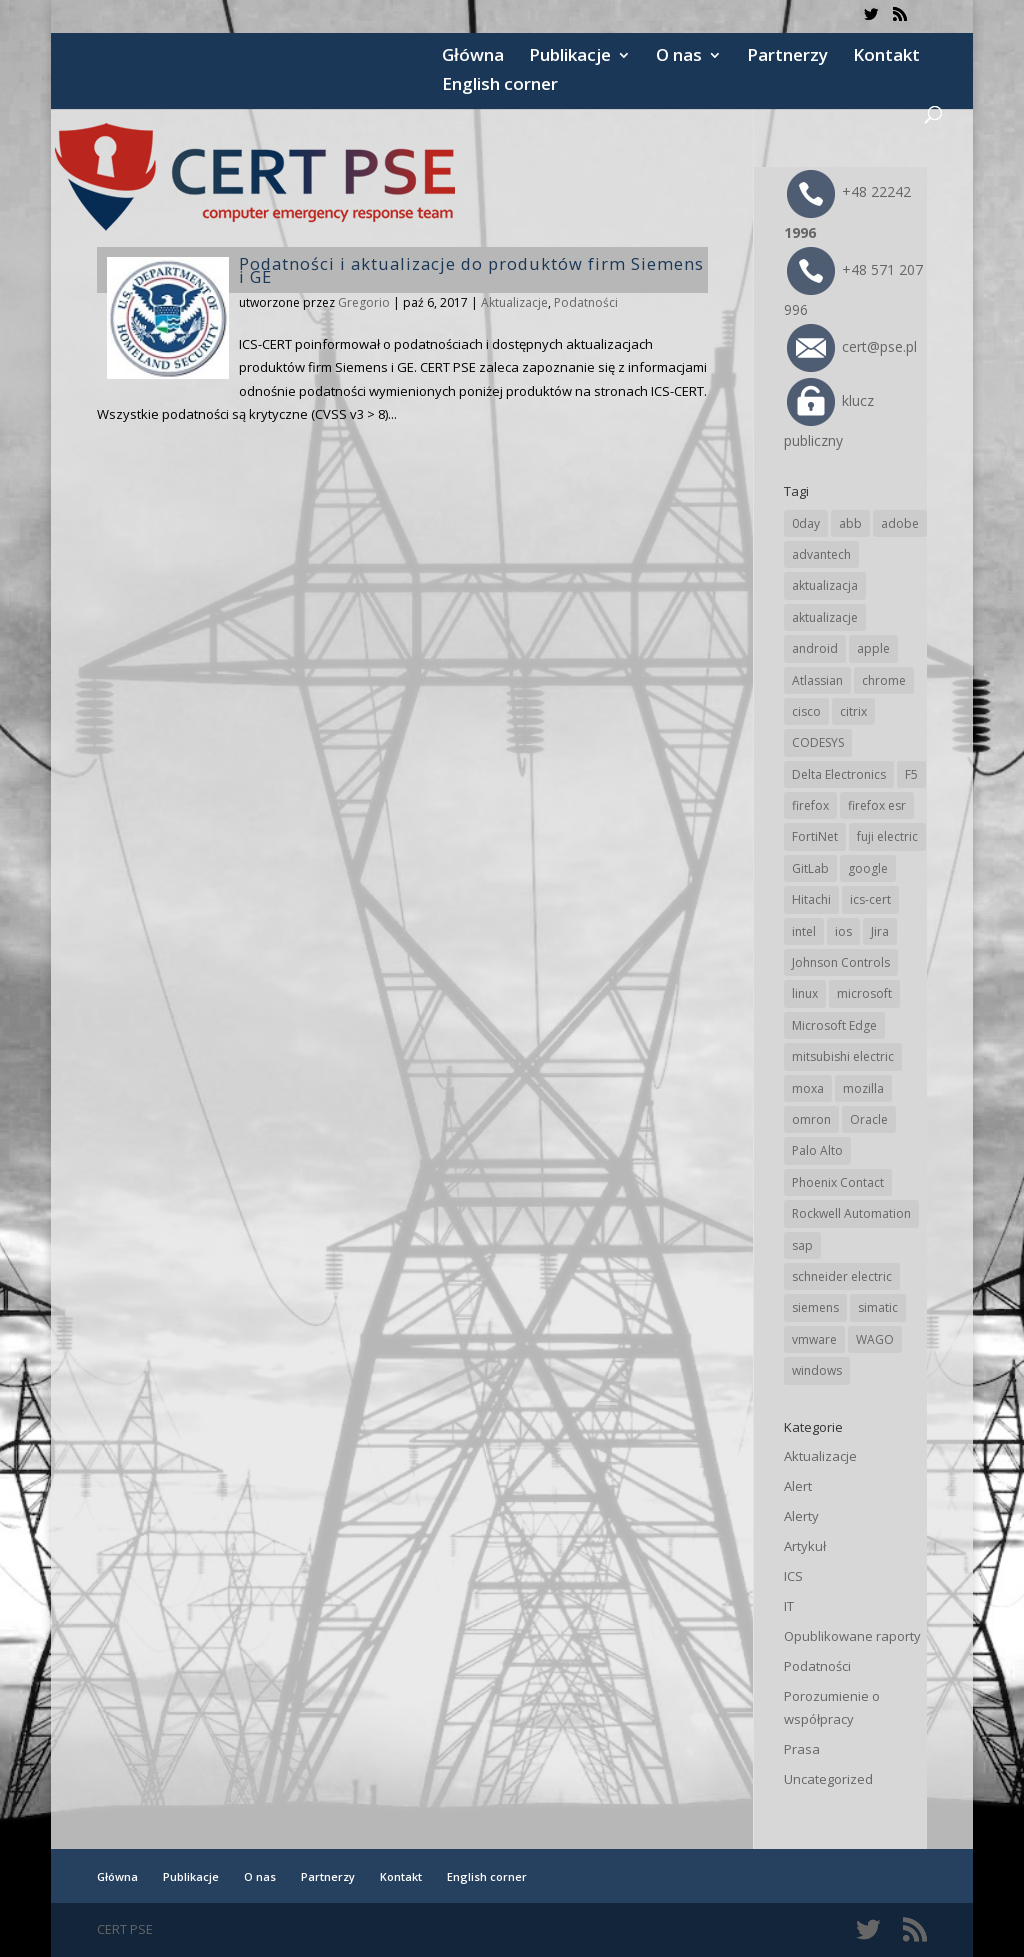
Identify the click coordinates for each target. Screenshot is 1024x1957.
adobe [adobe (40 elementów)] (900, 523)
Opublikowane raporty (852, 1636)
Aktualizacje (514, 302)
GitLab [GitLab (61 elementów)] (810, 868)
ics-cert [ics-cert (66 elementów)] (870, 899)
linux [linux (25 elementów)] (805, 993)
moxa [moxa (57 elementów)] (808, 1088)
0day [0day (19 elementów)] (806, 523)
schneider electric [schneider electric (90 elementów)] (842, 1276)
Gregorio (364, 302)
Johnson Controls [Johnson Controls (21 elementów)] (841, 962)
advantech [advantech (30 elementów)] (821, 554)
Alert (798, 1486)
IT (789, 1606)
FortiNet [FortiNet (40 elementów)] (815, 836)
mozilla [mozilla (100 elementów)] (863, 1088)
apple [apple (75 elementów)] (873, 648)
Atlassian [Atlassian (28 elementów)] (817, 680)
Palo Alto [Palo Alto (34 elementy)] (817, 1150)
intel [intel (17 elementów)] (804, 931)
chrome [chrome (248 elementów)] (884, 680)
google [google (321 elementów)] (868, 868)
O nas (679, 57)
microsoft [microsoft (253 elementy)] (864, 993)
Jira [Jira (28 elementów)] (880, 931)
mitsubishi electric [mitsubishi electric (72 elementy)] (843, 1056)
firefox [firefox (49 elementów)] (810, 805)
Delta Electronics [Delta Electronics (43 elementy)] (839, 774)
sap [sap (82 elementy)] (802, 1245)
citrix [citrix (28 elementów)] (853, 711)
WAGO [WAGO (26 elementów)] (875, 1339)
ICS (793, 1576)
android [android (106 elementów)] (815, 648)
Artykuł (805, 1546)
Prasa (802, 1749)
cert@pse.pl (852, 346)
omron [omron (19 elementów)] (811, 1119)
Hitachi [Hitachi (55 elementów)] (811, 899)
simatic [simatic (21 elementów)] (878, 1307)
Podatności (586, 302)
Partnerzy (787, 57)
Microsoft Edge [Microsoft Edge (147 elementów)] (834, 1025)
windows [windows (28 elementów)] (817, 1370)
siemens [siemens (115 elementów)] (815, 1307)
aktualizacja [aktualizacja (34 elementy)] (825, 585)
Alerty (801, 1516)
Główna (473, 57)
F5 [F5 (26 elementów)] (911, 774)
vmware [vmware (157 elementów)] (814, 1339)
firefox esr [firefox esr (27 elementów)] (877, 805)
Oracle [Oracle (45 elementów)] (869, 1119)
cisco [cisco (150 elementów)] (806, 711)
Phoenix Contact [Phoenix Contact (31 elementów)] (838, 1182)
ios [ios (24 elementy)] (843, 931)
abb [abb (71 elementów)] (850, 523)
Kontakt (886, 57)
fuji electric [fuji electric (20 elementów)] (887, 836)
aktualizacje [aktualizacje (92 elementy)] (825, 617)
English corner (500, 86)
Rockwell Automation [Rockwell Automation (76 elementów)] (851, 1213)
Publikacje (570, 57)
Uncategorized (828, 1779)
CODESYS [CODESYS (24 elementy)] (818, 742)
